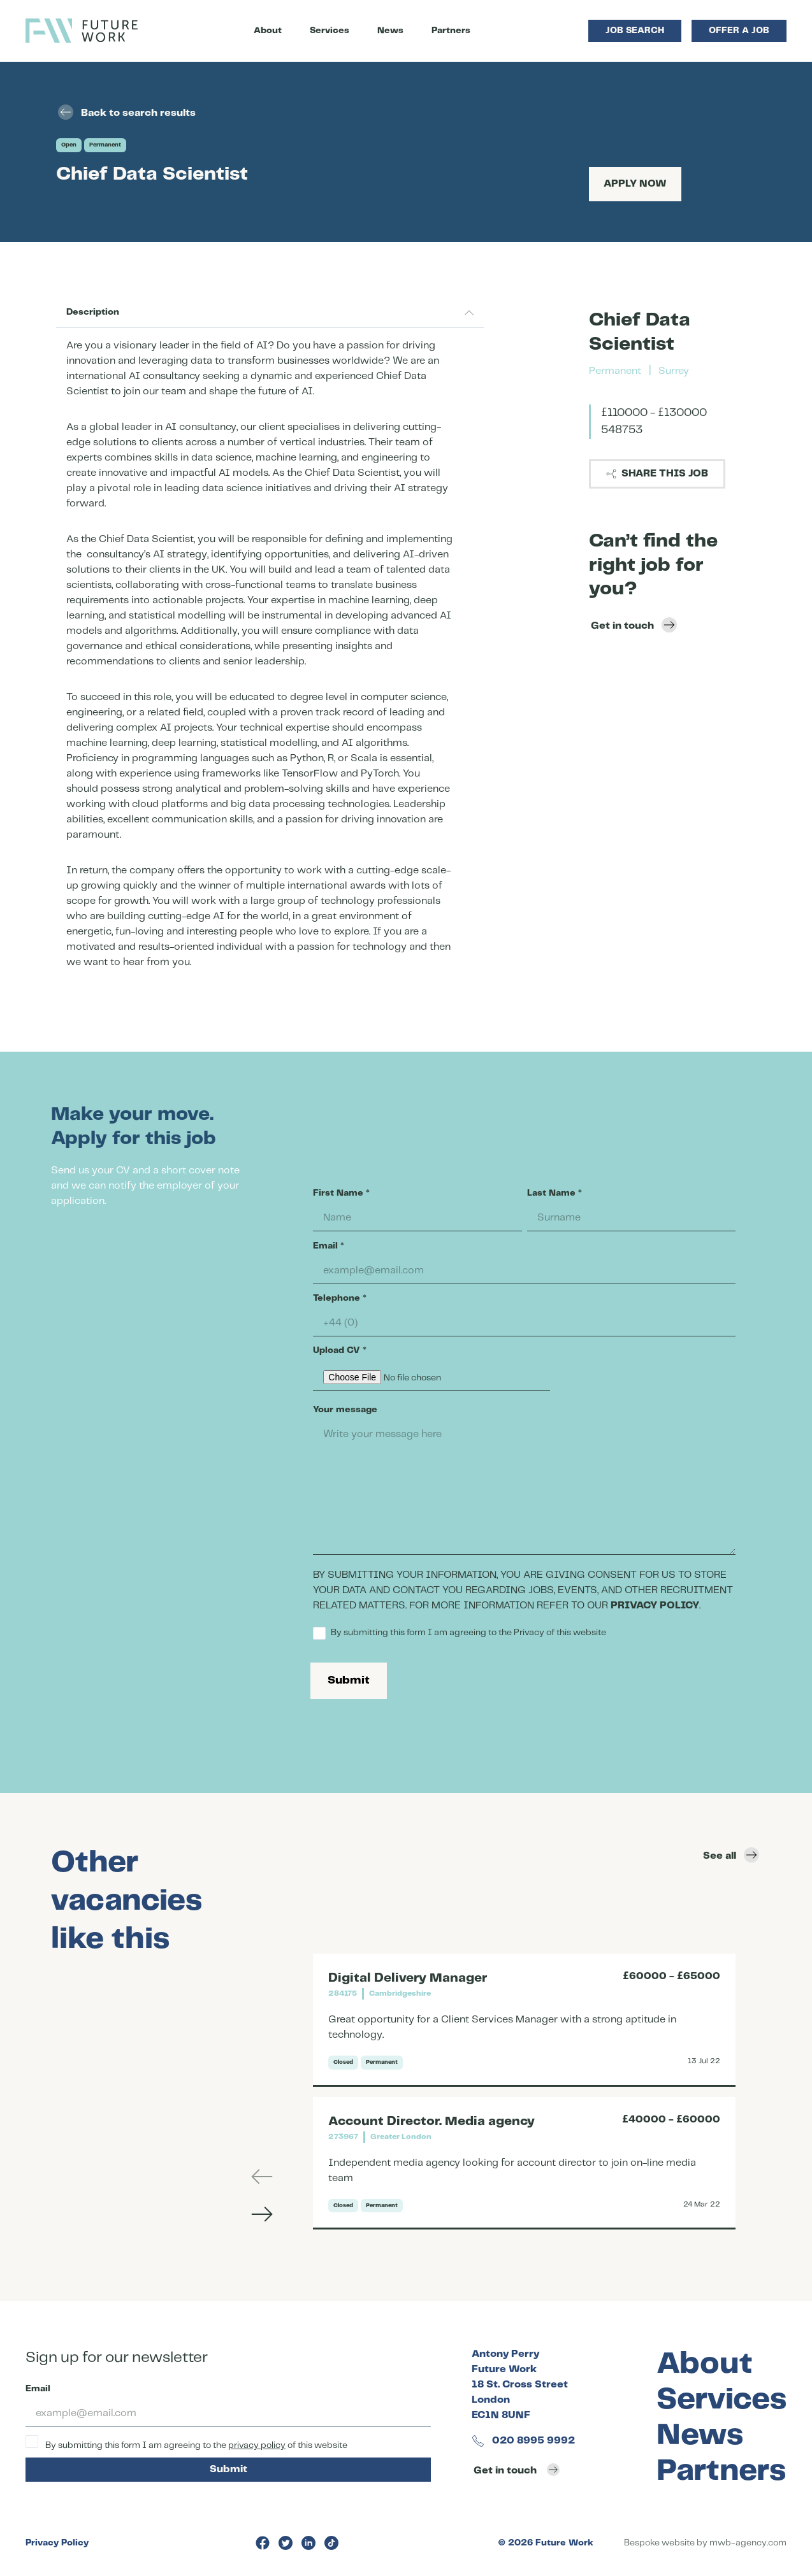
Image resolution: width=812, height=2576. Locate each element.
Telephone (339, 1298)
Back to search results (127, 112)
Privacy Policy (57, 2542)
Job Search (634, 30)
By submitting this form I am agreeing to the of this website (186, 2442)
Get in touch (634, 625)
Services (329, 30)
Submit (349, 1680)
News (390, 30)
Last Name (554, 1193)
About (268, 30)
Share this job (657, 474)
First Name (341, 1193)
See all (731, 1855)
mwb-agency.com (748, 2542)
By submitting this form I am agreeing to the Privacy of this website (459, 1633)
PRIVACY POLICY (655, 1605)
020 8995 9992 (523, 2440)
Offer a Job (739, 30)
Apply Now (635, 184)
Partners (450, 30)
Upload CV (339, 1350)
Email (328, 1245)
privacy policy (257, 2445)
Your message (345, 1409)
